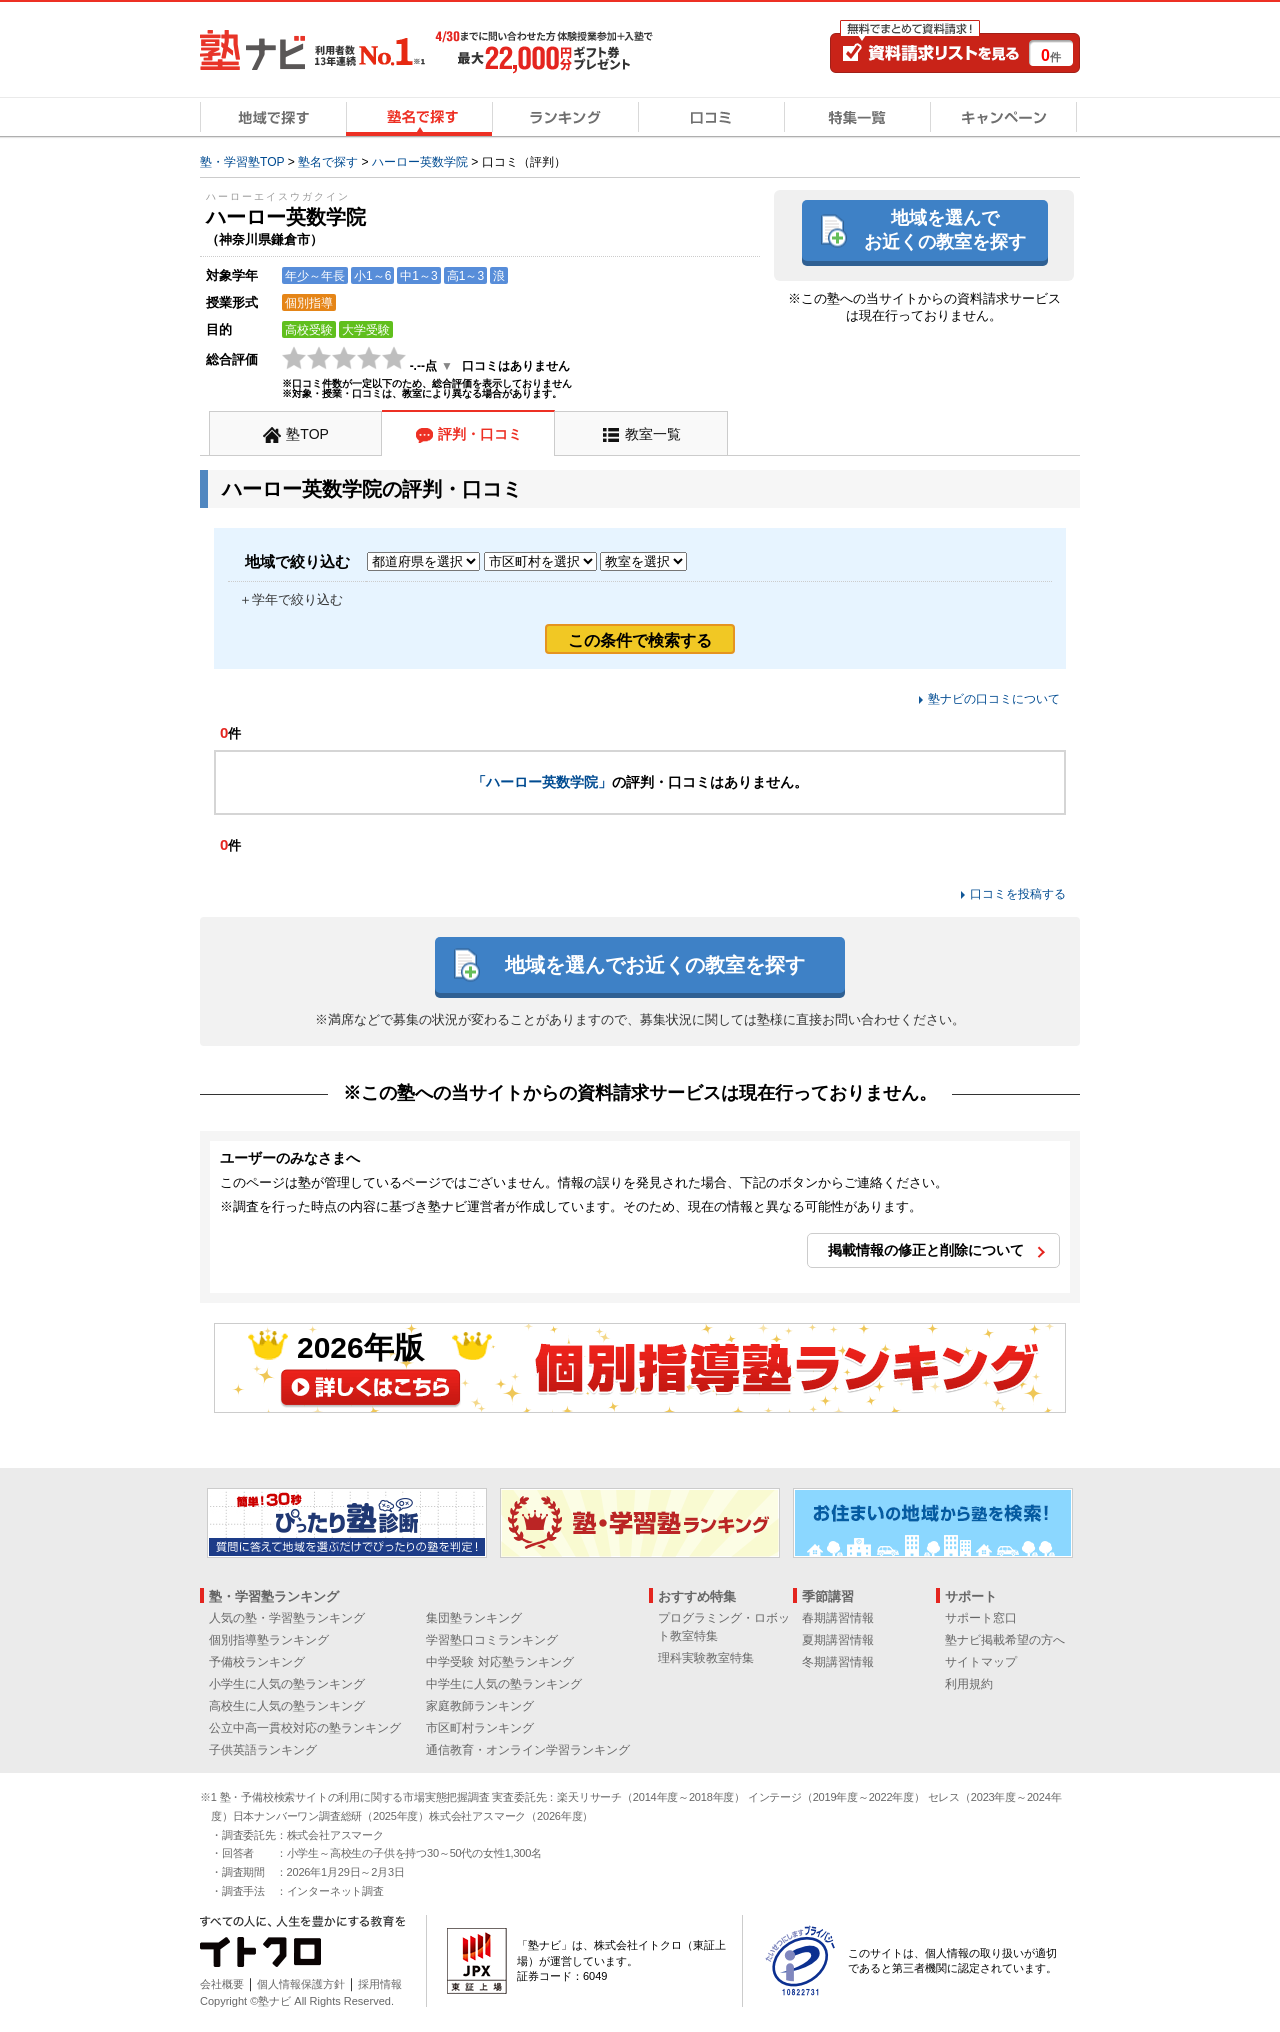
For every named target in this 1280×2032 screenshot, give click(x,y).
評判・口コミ (480, 434)
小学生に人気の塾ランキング (287, 1684)
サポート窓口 (981, 1618)
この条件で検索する (640, 640)
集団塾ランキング (474, 1618)
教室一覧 (653, 434)
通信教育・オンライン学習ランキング (528, 1750)
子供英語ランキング (263, 1750)
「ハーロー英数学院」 (542, 782)
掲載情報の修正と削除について (926, 1250)
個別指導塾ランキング (269, 1640)
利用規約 (969, 1684)
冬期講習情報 (838, 1662)
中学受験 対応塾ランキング (499, 1662)
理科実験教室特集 (706, 1658)
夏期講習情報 (838, 1640)
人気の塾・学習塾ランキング (287, 1618)
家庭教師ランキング (480, 1706)
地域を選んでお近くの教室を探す (945, 229)
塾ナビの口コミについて (994, 699)
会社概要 (222, 1984)
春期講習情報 (838, 1618)
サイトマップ (981, 1662)
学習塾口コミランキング (492, 1640)
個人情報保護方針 (301, 1984)
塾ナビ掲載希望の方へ (1005, 1640)
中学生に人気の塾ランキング (504, 1684)
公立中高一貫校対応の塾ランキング (305, 1728)
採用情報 (380, 1984)
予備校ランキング (257, 1662)
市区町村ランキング (480, 1728)
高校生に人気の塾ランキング (287, 1706)
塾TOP (307, 434)
